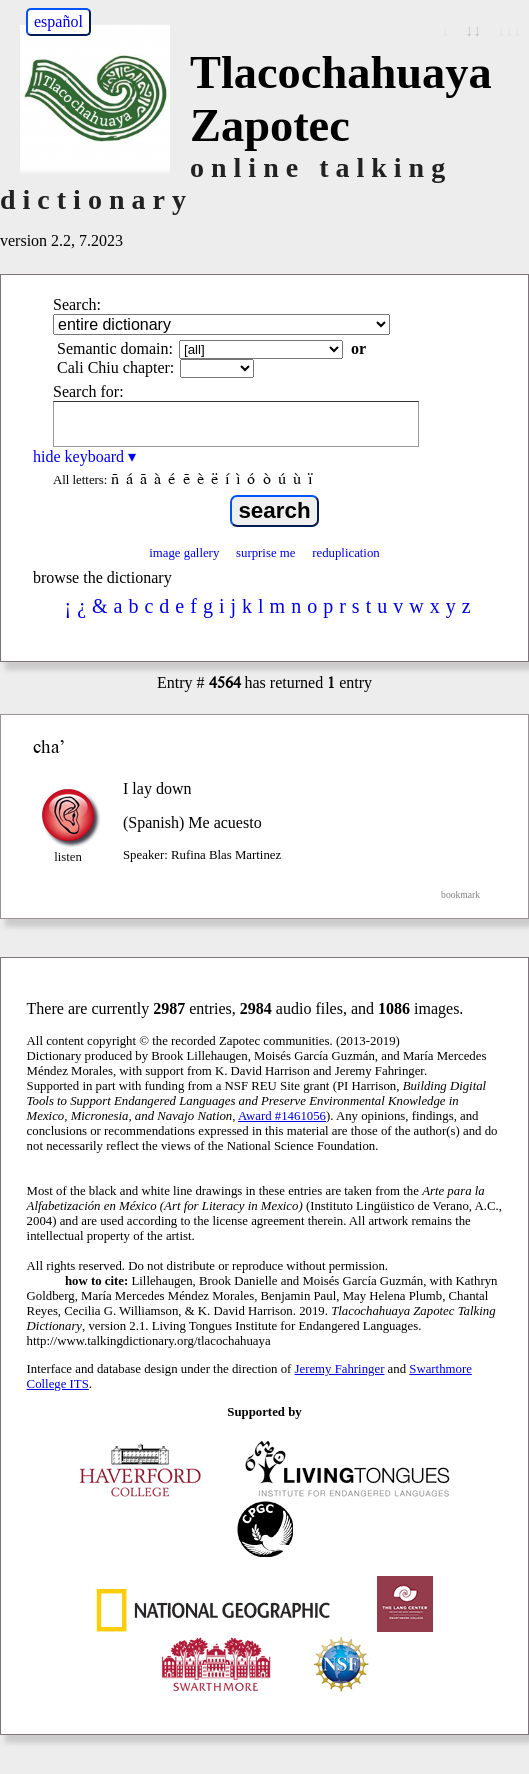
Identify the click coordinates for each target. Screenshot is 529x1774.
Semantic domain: (115, 348)
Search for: (88, 391)
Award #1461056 (282, 1116)
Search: (77, 304)
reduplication (346, 553)
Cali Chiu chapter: (115, 367)
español (58, 21)
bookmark (460, 894)
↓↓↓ (509, 30)
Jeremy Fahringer (340, 1369)
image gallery (184, 553)
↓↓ (473, 30)
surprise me (265, 553)
